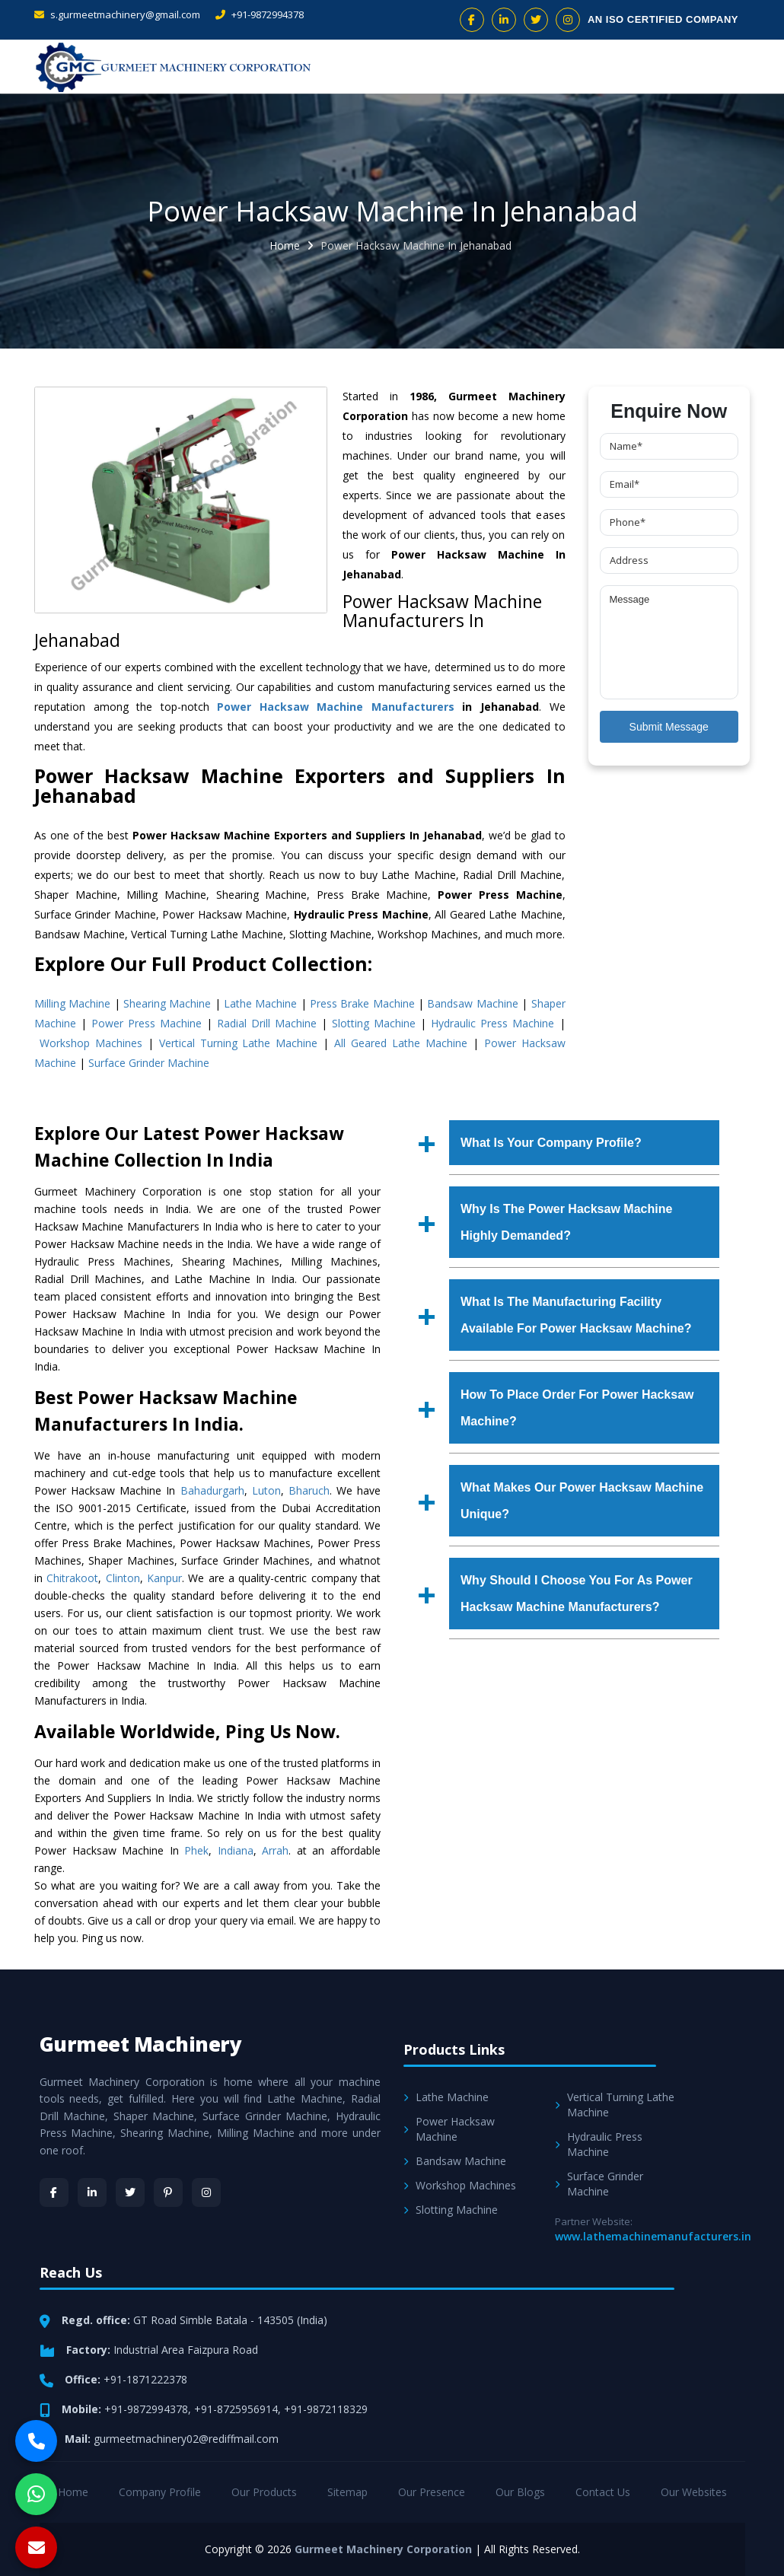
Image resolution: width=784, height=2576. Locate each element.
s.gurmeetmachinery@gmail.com (117, 14)
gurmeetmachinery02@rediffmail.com (186, 2438)
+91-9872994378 (259, 14)
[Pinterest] (168, 2192)
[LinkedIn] (92, 2192)
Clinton (123, 1578)
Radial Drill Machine (267, 1023)
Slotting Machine (374, 1023)
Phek (196, 1850)
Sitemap (347, 2492)
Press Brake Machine (362, 1003)
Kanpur (164, 1578)
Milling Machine (72, 1003)
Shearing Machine (167, 1003)
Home (284, 245)
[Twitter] (130, 2192)
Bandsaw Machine (472, 1003)
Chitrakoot (72, 1578)
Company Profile (160, 2492)
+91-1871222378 (145, 2379)
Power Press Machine (146, 1023)
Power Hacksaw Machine (449, 2129)
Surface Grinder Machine (148, 1063)
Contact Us (602, 2492)
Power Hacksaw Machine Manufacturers (335, 706)
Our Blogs (520, 2492)
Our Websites (694, 2492)
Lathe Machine (260, 1003)
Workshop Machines (91, 1043)
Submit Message (669, 727)
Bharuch (309, 1490)
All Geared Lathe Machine (400, 1043)
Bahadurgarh (212, 1490)
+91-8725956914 (236, 2409)
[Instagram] (206, 2192)
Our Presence (431, 2492)
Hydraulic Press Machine (492, 1023)
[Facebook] (54, 2192)
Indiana (235, 1850)
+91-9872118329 (326, 2409)
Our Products (264, 2492)
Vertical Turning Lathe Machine (238, 1043)
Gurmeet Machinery (141, 2044)
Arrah (275, 1850)
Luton (266, 1490)
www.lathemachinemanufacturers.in (653, 2236)
